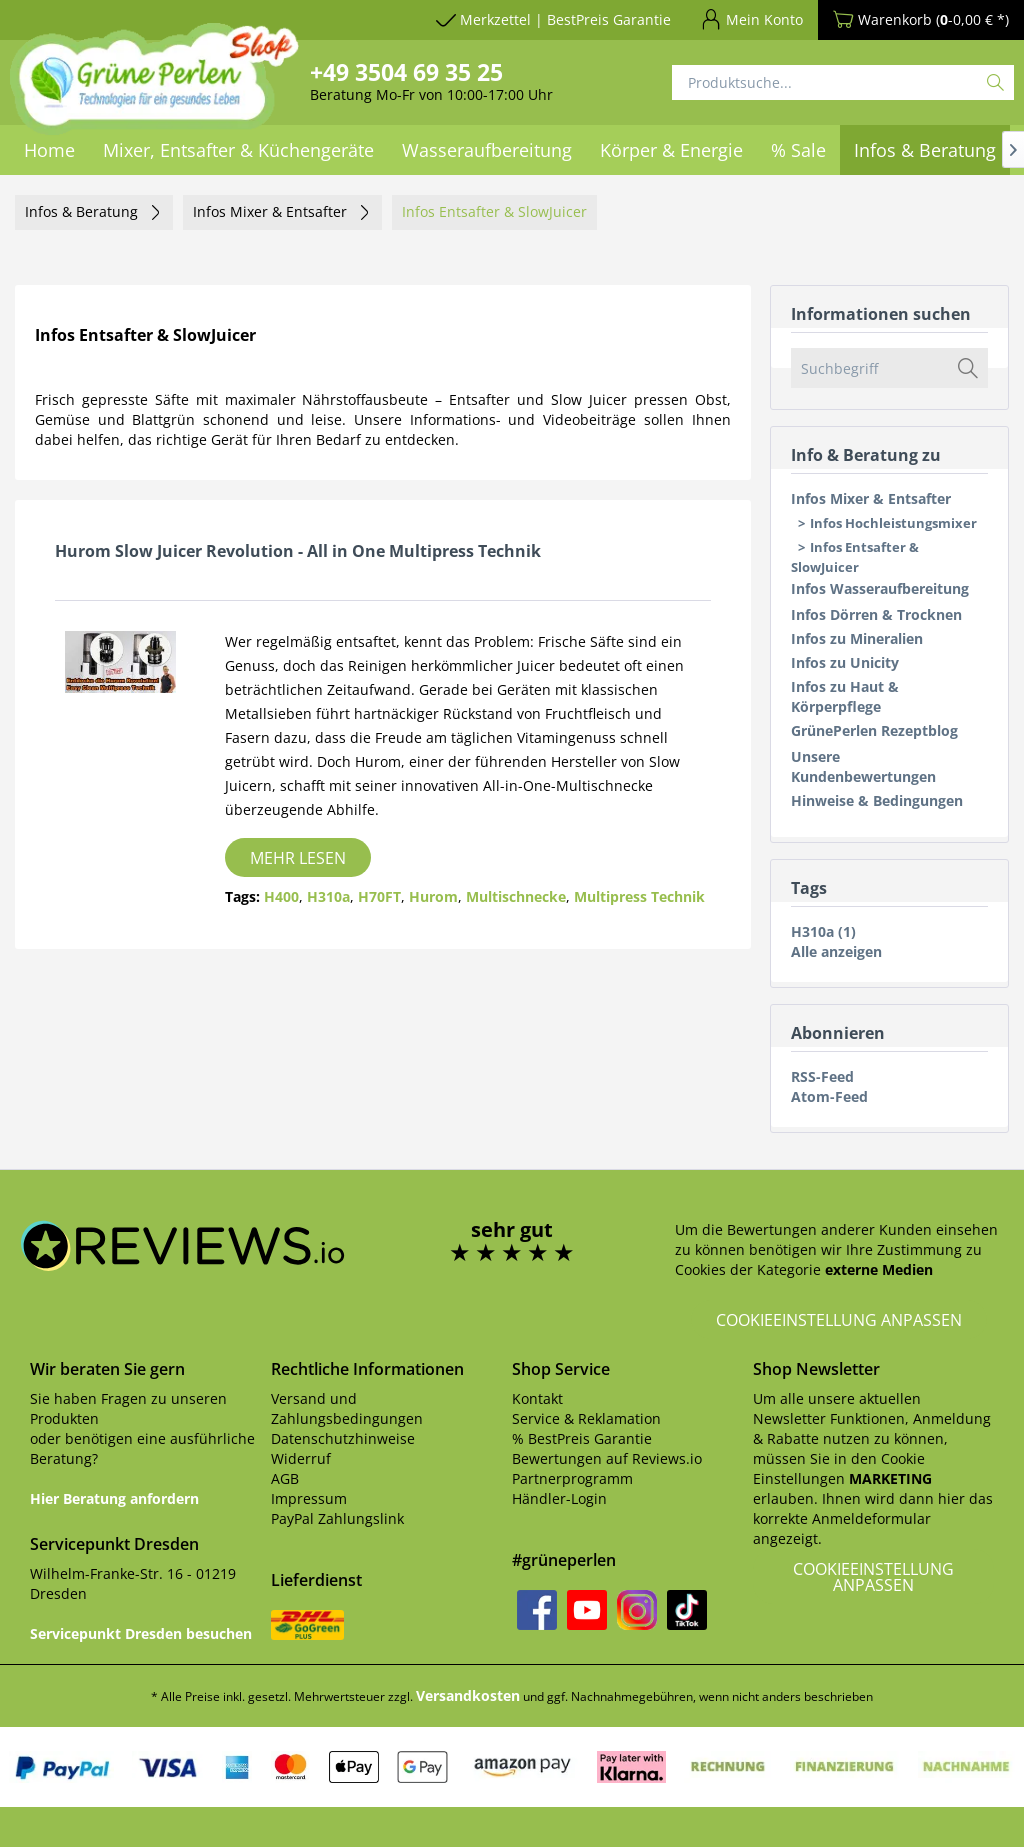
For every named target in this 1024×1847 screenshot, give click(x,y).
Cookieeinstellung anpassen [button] (839, 1320)
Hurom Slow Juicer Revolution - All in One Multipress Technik (298, 551)
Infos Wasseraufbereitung (880, 588)
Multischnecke (516, 896)
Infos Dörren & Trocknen (876, 614)
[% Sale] (798, 150)
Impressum (309, 1498)
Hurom (433, 896)
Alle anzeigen (836, 951)
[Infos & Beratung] (925, 150)
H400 (281, 896)
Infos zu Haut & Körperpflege (845, 696)
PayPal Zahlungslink (337, 1518)
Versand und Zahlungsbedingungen (347, 1408)
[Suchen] (995, 82)
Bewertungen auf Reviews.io (607, 1458)
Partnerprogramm (572, 1478)
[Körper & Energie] (671, 150)
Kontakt (537, 1398)
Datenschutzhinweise (343, 1438)
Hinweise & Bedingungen (877, 800)
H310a (328, 896)
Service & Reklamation (586, 1418)
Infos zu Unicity (845, 662)
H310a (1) (823, 931)
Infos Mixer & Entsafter (871, 498)
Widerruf (301, 1458)
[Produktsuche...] (843, 82)
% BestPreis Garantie (582, 1438)
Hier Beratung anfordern (114, 1498)
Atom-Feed (829, 1096)
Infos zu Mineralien (857, 638)
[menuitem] (487, 150)
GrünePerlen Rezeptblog (874, 730)
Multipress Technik (639, 896)
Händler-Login (559, 1498)
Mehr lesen (298, 858)
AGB (285, 1478)
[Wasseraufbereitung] (487, 150)
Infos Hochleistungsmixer (893, 523)
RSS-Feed (822, 1076)
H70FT (379, 896)
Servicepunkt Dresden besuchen (141, 1633)
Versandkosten (468, 1695)
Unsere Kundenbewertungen (863, 766)
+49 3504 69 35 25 (406, 72)
